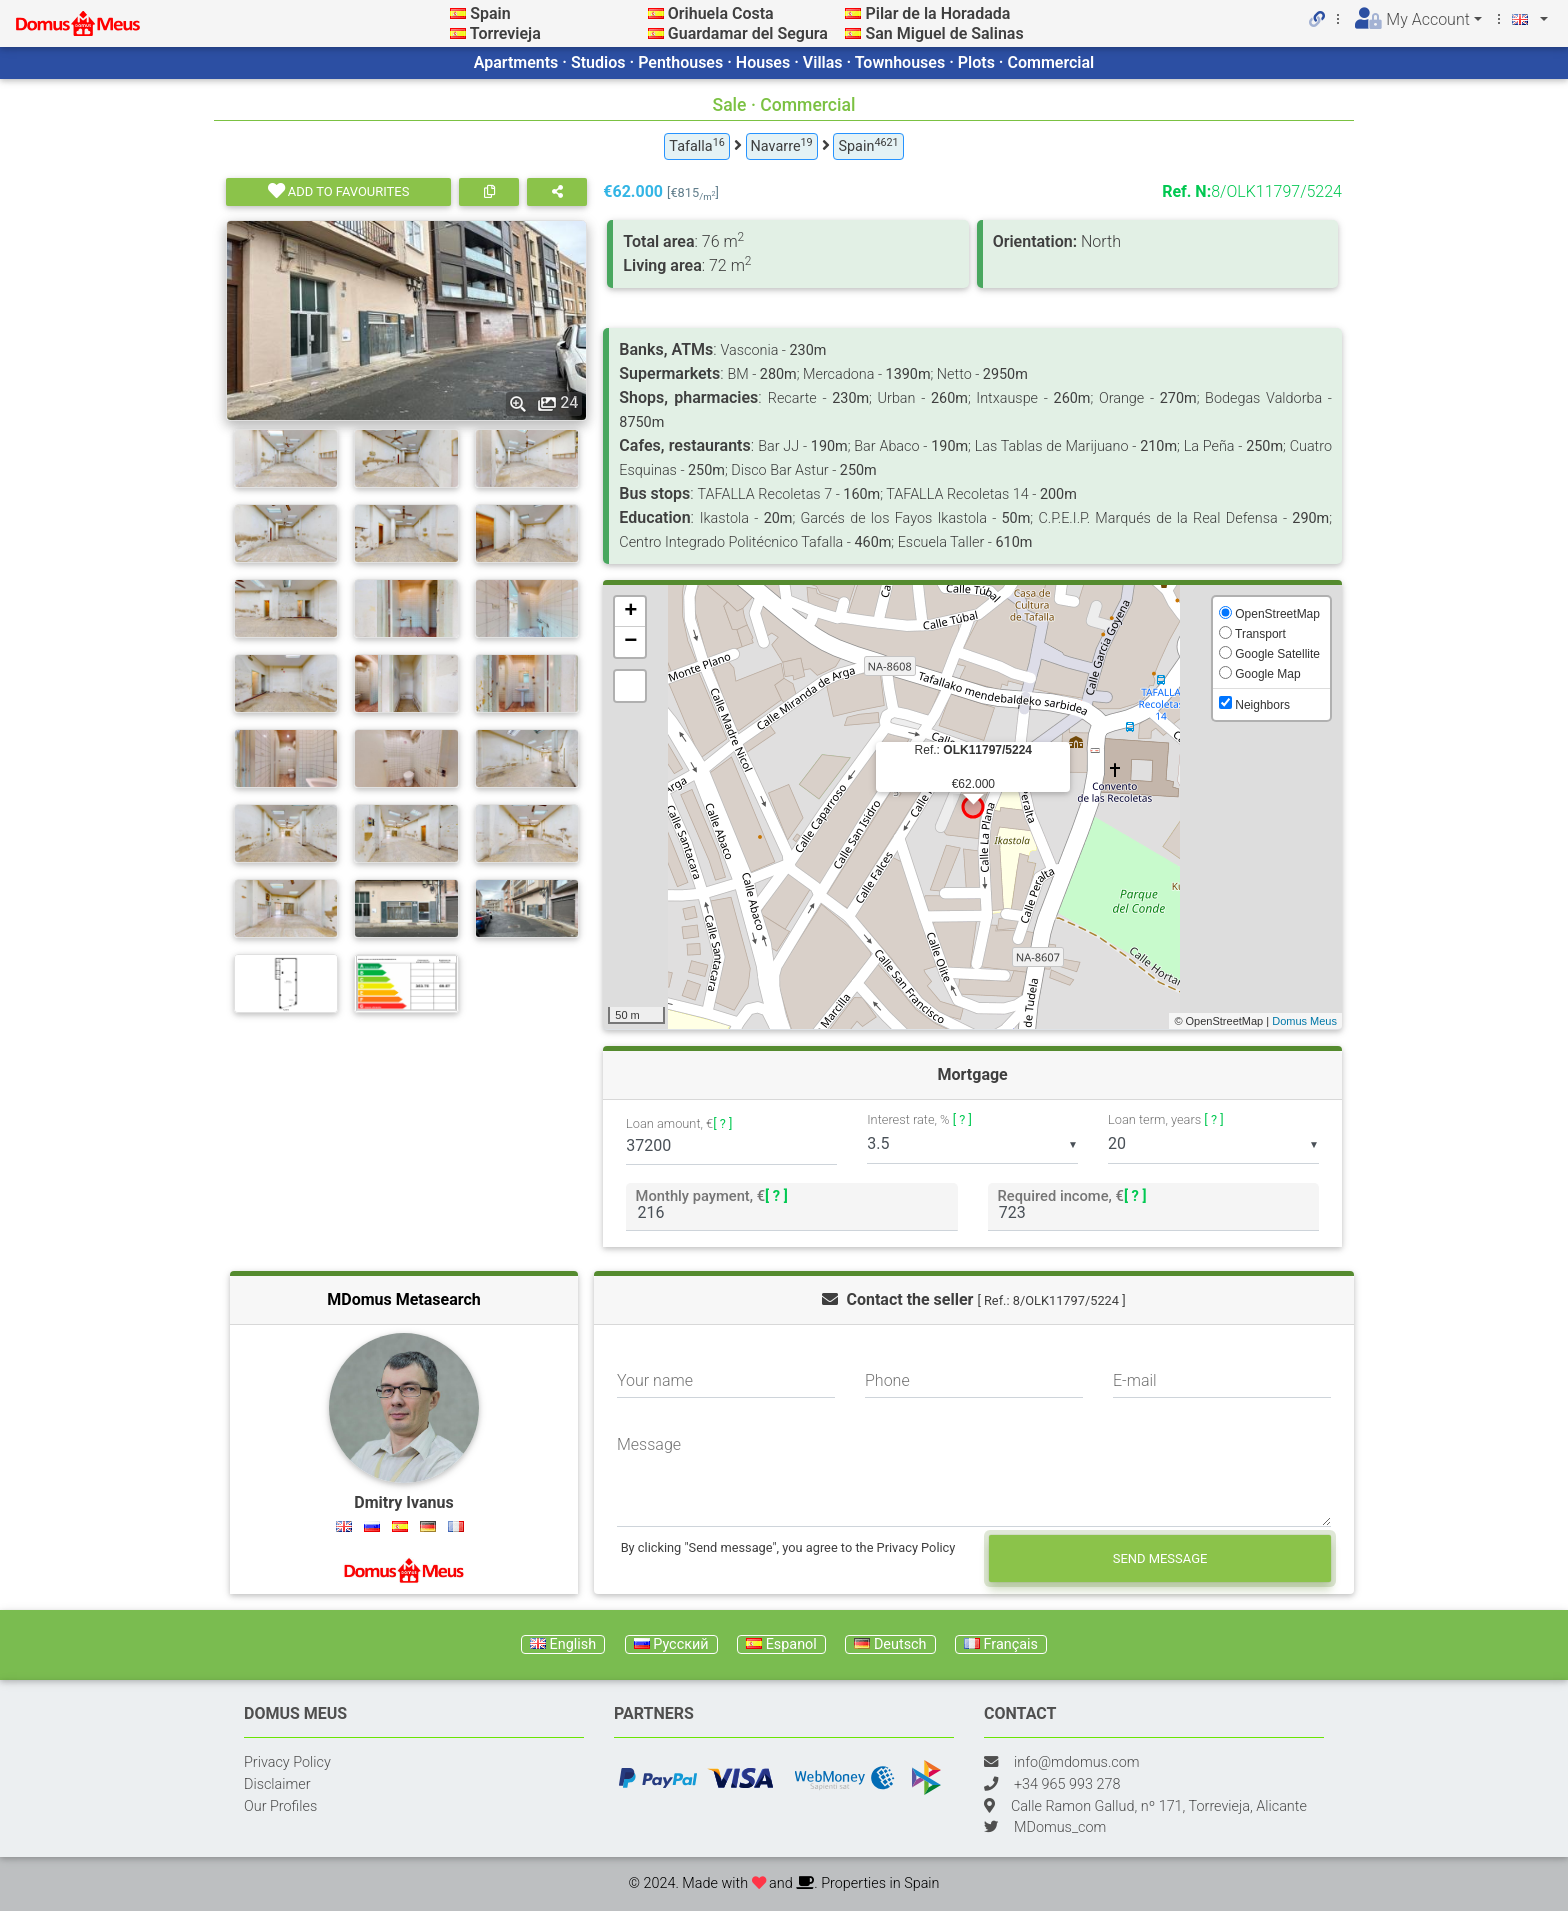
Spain (490, 13)
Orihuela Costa (721, 13)
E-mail (1135, 1380)
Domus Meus (1304, 1021)
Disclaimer (277, 1784)
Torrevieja (505, 33)
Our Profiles (280, 1806)
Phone (887, 1380)
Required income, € (1071, 1195)
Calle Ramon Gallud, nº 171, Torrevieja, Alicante (1159, 1806)
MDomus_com (1060, 1827)
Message (649, 1444)
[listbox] (972, 1144)
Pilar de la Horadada (937, 13)
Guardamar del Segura (748, 33)
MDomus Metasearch (404, 1299)
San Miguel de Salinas (944, 33)
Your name (655, 1380)
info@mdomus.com (1077, 1762)
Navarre (782, 145)
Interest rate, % (919, 1119)
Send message (1160, 1558)
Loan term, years (1165, 1119)
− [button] (630, 642)
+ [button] (630, 612)
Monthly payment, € (712, 1195)
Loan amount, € (679, 1124)
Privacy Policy (287, 1762)
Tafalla (696, 145)
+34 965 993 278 (1067, 1784)
